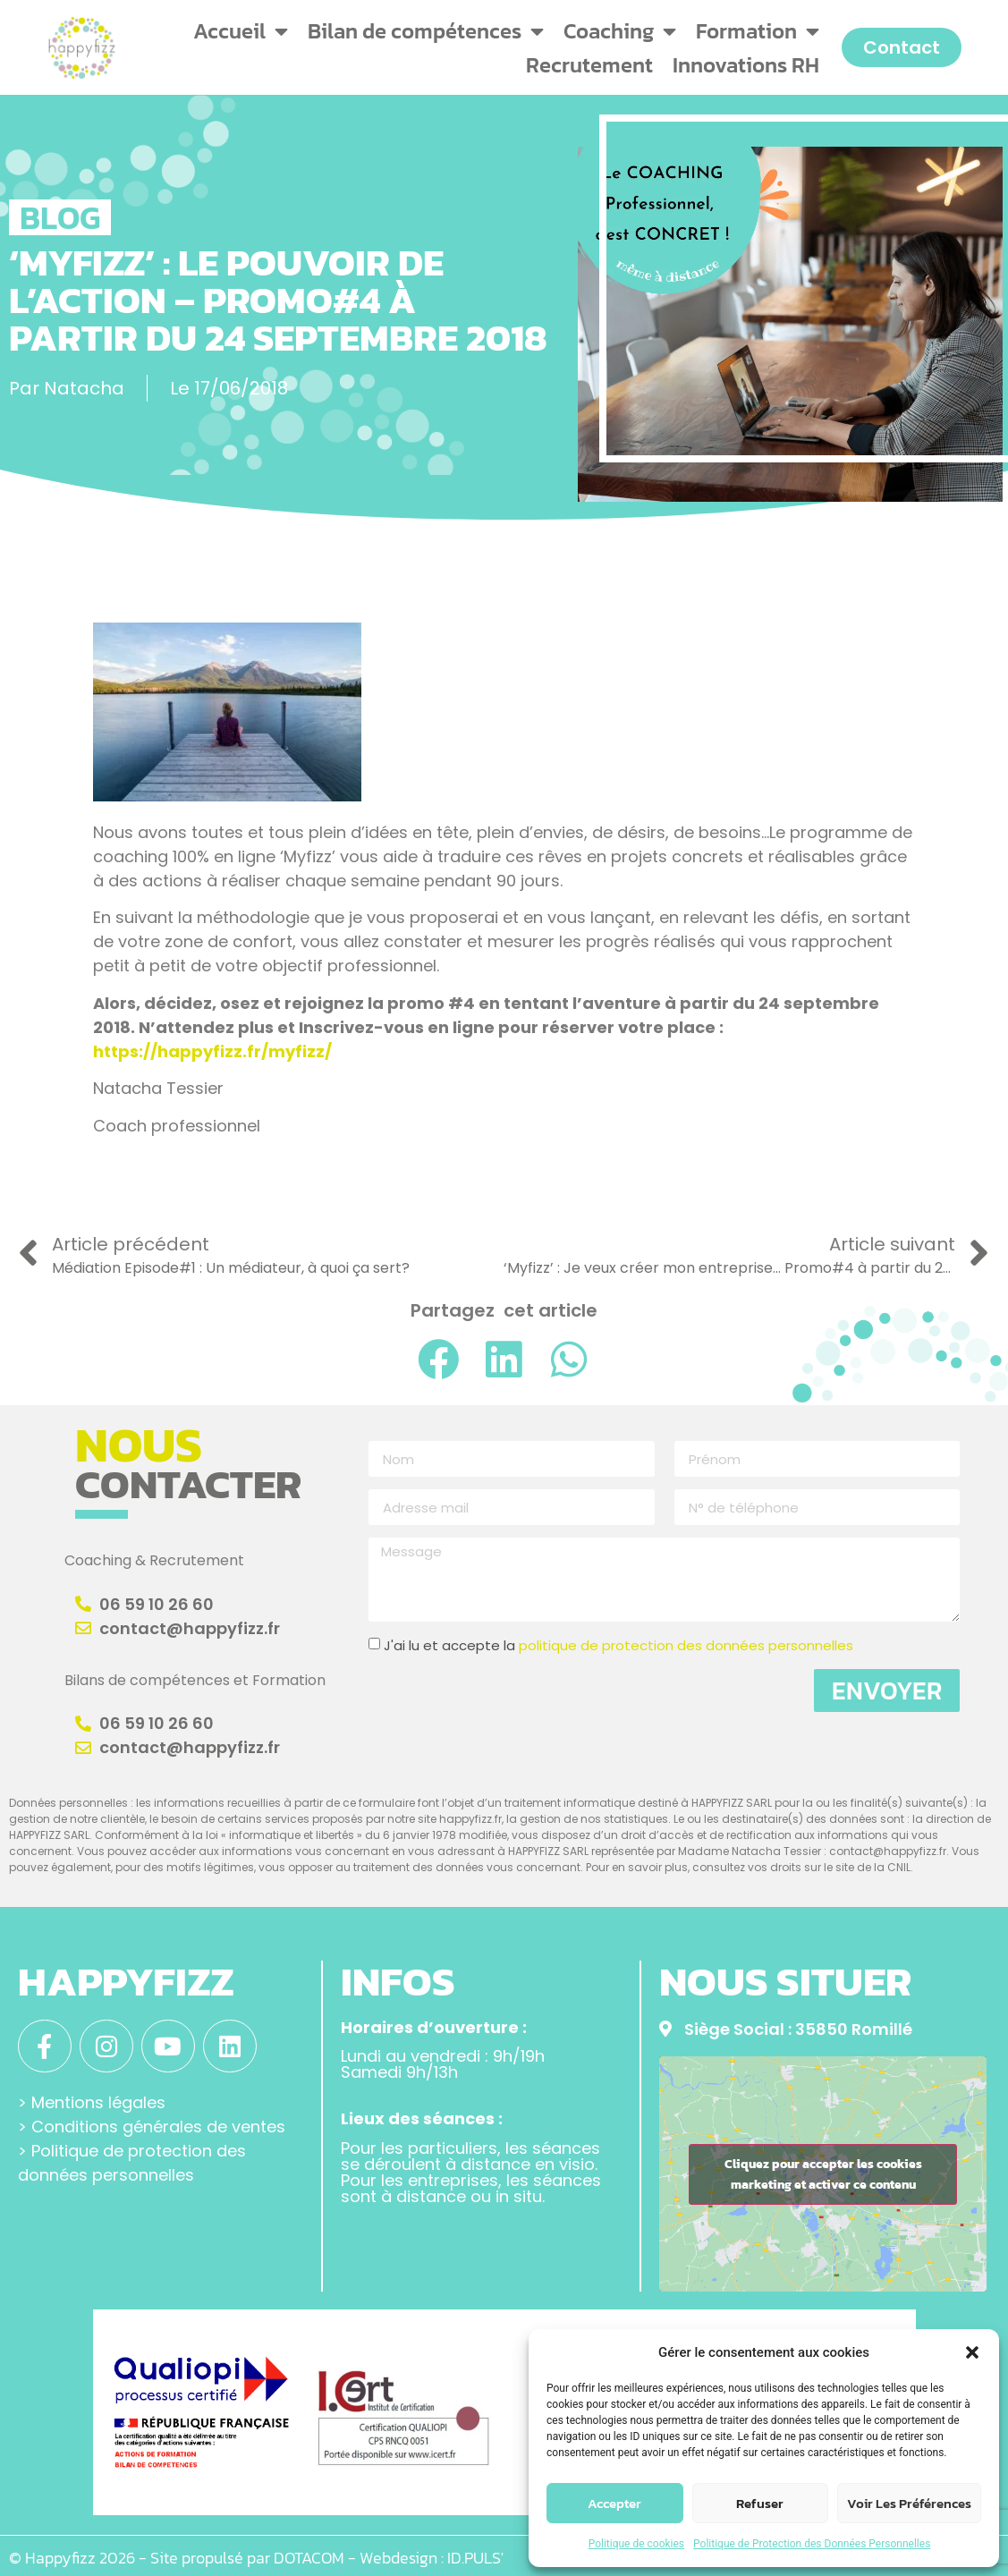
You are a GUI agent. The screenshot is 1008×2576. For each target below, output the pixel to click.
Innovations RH (746, 64)
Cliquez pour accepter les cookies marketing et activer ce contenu (823, 2174)
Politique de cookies (636, 2544)
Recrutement (589, 64)
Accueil (240, 31)
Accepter (614, 2503)
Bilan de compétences (426, 31)
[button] (972, 2352)
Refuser (760, 2503)
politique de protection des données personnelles (686, 1646)
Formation (757, 31)
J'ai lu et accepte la (618, 1646)
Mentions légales (98, 2100)
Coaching (619, 31)
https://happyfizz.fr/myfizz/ (212, 1051)
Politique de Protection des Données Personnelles (811, 2544)
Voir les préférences (909, 2503)
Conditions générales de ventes (158, 2125)
